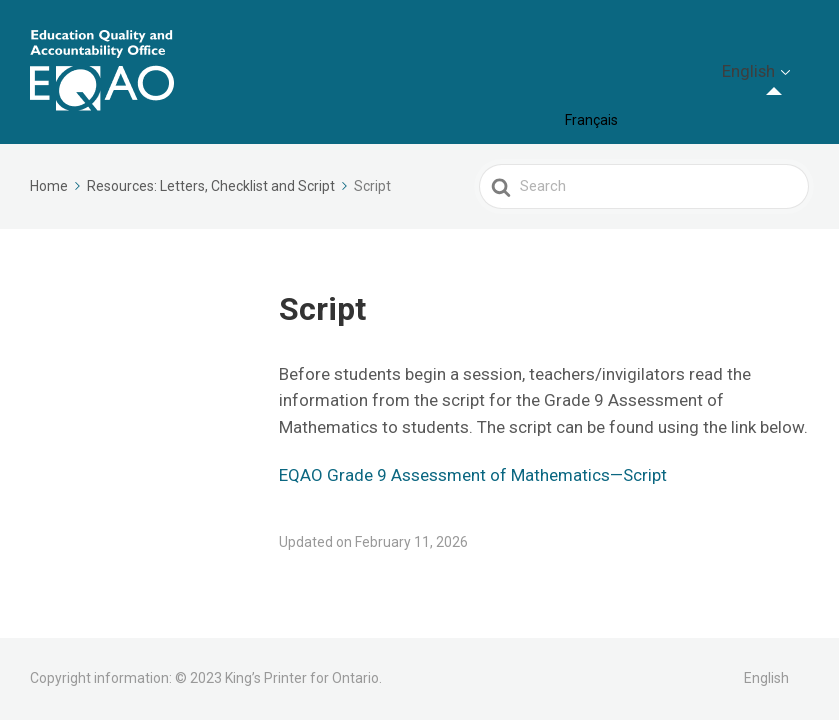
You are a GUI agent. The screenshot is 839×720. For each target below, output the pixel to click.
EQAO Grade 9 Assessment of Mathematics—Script (473, 475)
